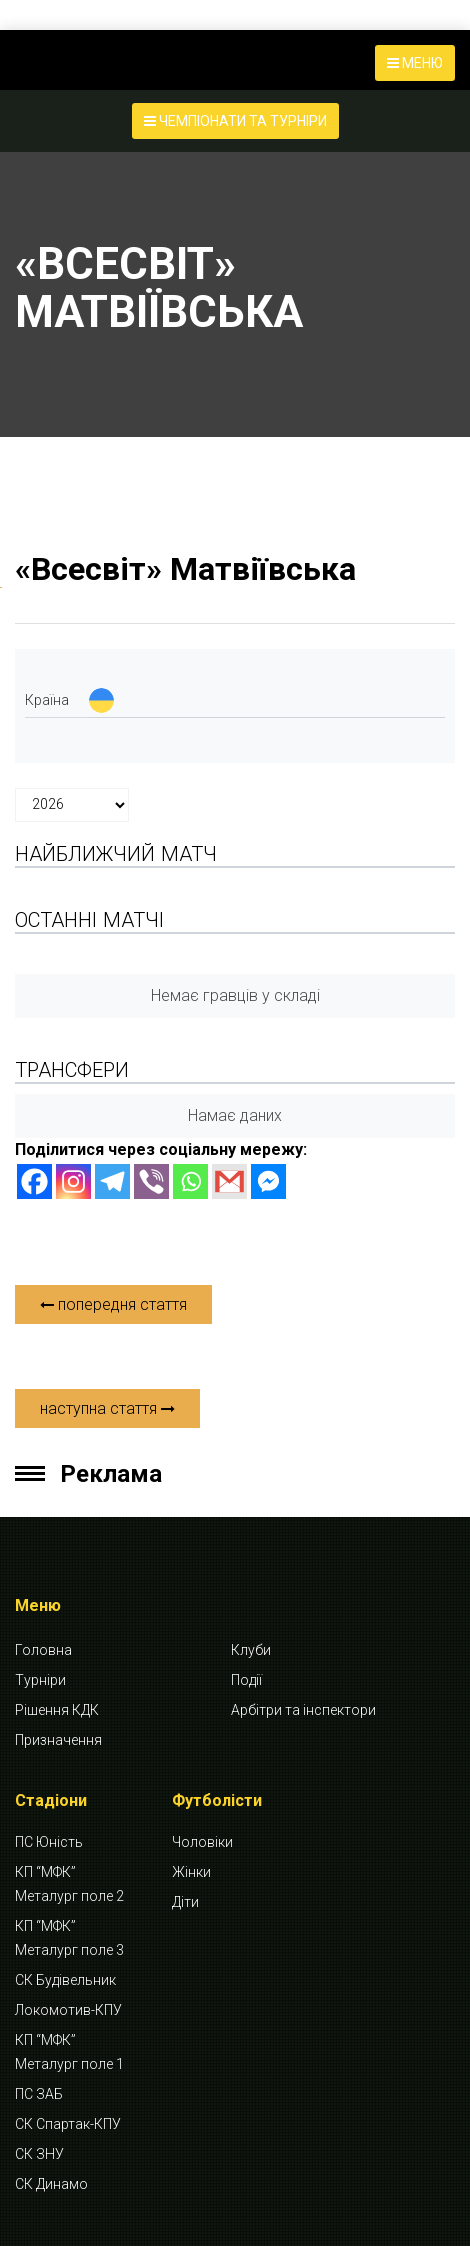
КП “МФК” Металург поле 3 (69, 1938)
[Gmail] (229, 1181)
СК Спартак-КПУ (68, 2124)
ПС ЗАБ (39, 2094)
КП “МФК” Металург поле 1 (69, 2052)
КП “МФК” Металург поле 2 (69, 1884)
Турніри (40, 1680)
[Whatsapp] (190, 1181)
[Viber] (151, 1181)
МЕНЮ (415, 63)
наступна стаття (107, 1408)
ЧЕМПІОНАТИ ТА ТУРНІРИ (235, 121)
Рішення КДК (57, 1710)
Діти (185, 1902)
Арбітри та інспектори (303, 1710)
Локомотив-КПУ (68, 2010)
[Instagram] (73, 1181)
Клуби (251, 1650)
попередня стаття (113, 1304)
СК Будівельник (65, 1980)
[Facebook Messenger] (268, 1181)
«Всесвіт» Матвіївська (185, 569)
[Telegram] (112, 1181)
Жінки (191, 1872)
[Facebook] (34, 1181)
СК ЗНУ (39, 2154)
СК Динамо (51, 2184)
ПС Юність (49, 1842)
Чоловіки (202, 1842)
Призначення (58, 1740)
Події (246, 1680)
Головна (43, 1650)
